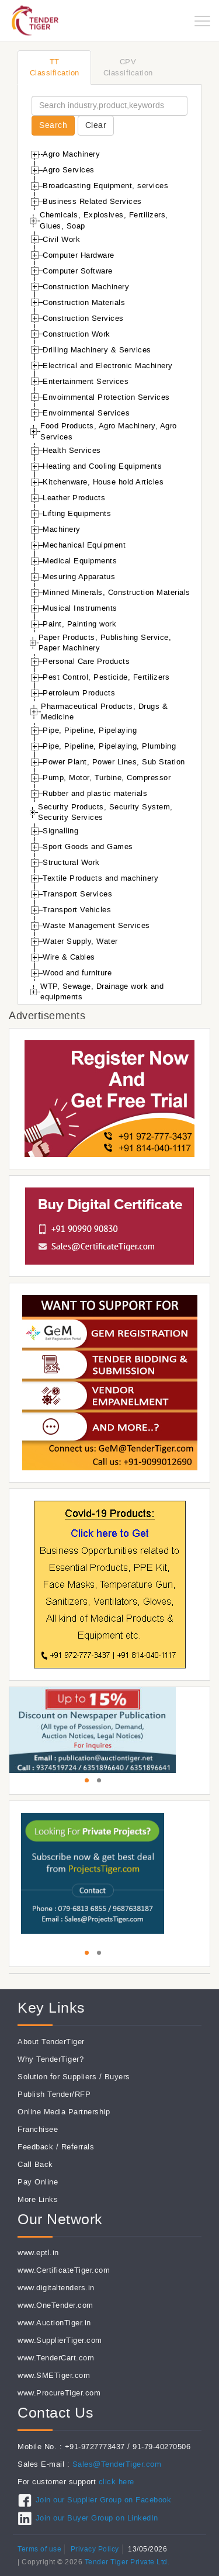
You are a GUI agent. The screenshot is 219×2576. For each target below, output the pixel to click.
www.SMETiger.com (54, 2375)
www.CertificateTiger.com (64, 2270)
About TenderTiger (51, 2042)
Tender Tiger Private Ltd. (127, 2562)
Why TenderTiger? (51, 2059)
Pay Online (38, 2182)
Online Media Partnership (64, 2112)
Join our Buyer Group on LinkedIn (97, 2518)
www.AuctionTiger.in (54, 2323)
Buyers (117, 2077)
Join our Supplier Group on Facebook (104, 2500)
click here (116, 2482)
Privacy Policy (95, 2549)
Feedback (35, 2147)
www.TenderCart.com (56, 2358)
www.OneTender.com (55, 2305)
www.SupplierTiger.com (60, 2340)
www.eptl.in (38, 2253)
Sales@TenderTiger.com (117, 2464)
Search (53, 125)
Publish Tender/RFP (54, 2094)
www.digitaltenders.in (56, 2288)
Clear (96, 125)
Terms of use (39, 2549)
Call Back (35, 2164)
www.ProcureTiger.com (59, 2393)
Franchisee (38, 2129)
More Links (38, 2199)
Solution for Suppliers (57, 2077)
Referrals (78, 2147)
